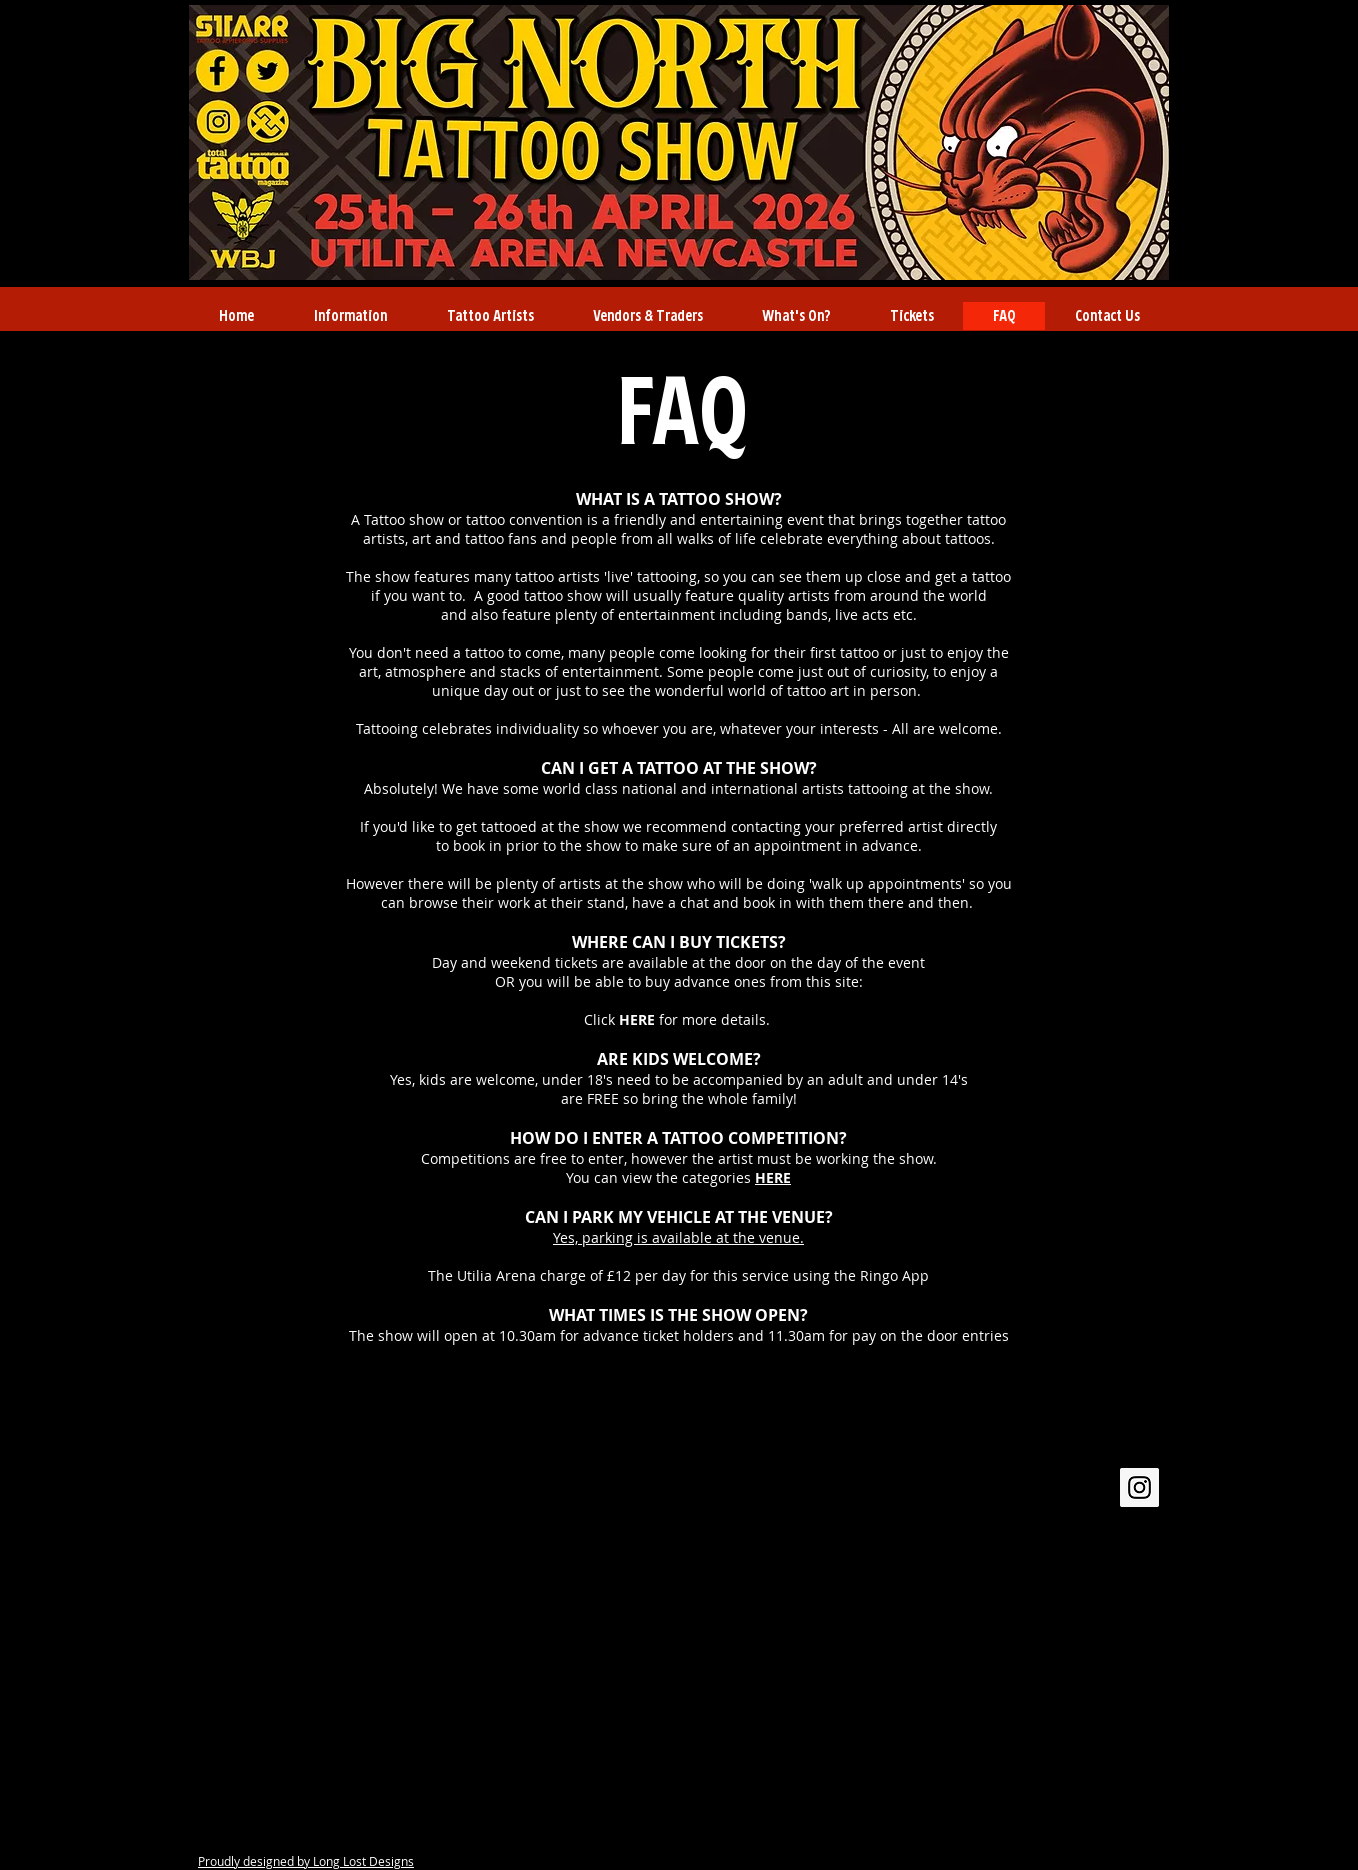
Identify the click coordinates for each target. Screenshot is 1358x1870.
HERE (639, 1019)
